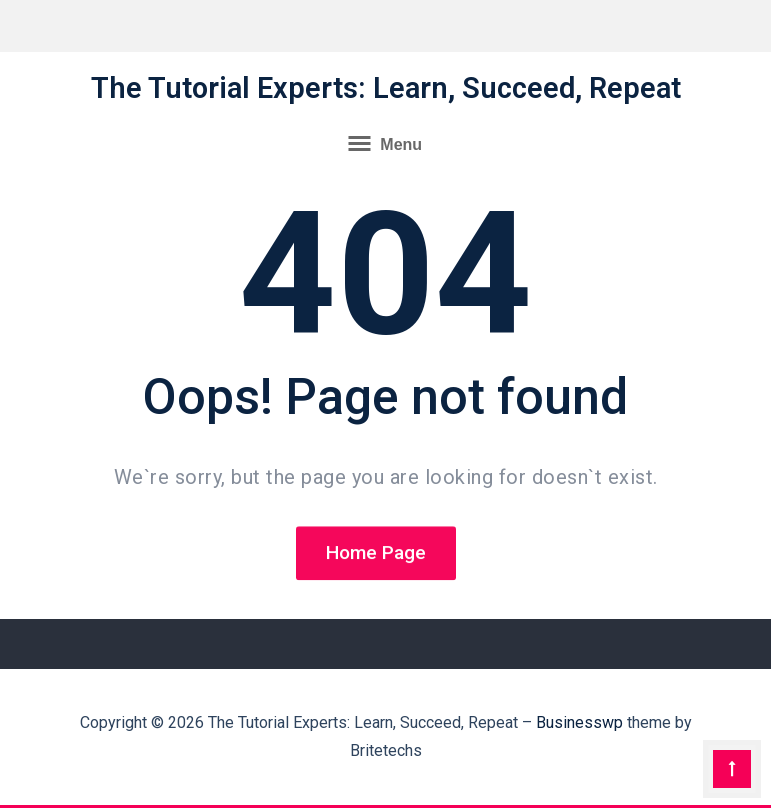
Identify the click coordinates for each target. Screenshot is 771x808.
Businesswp (579, 722)
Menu (385, 143)
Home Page (376, 554)
